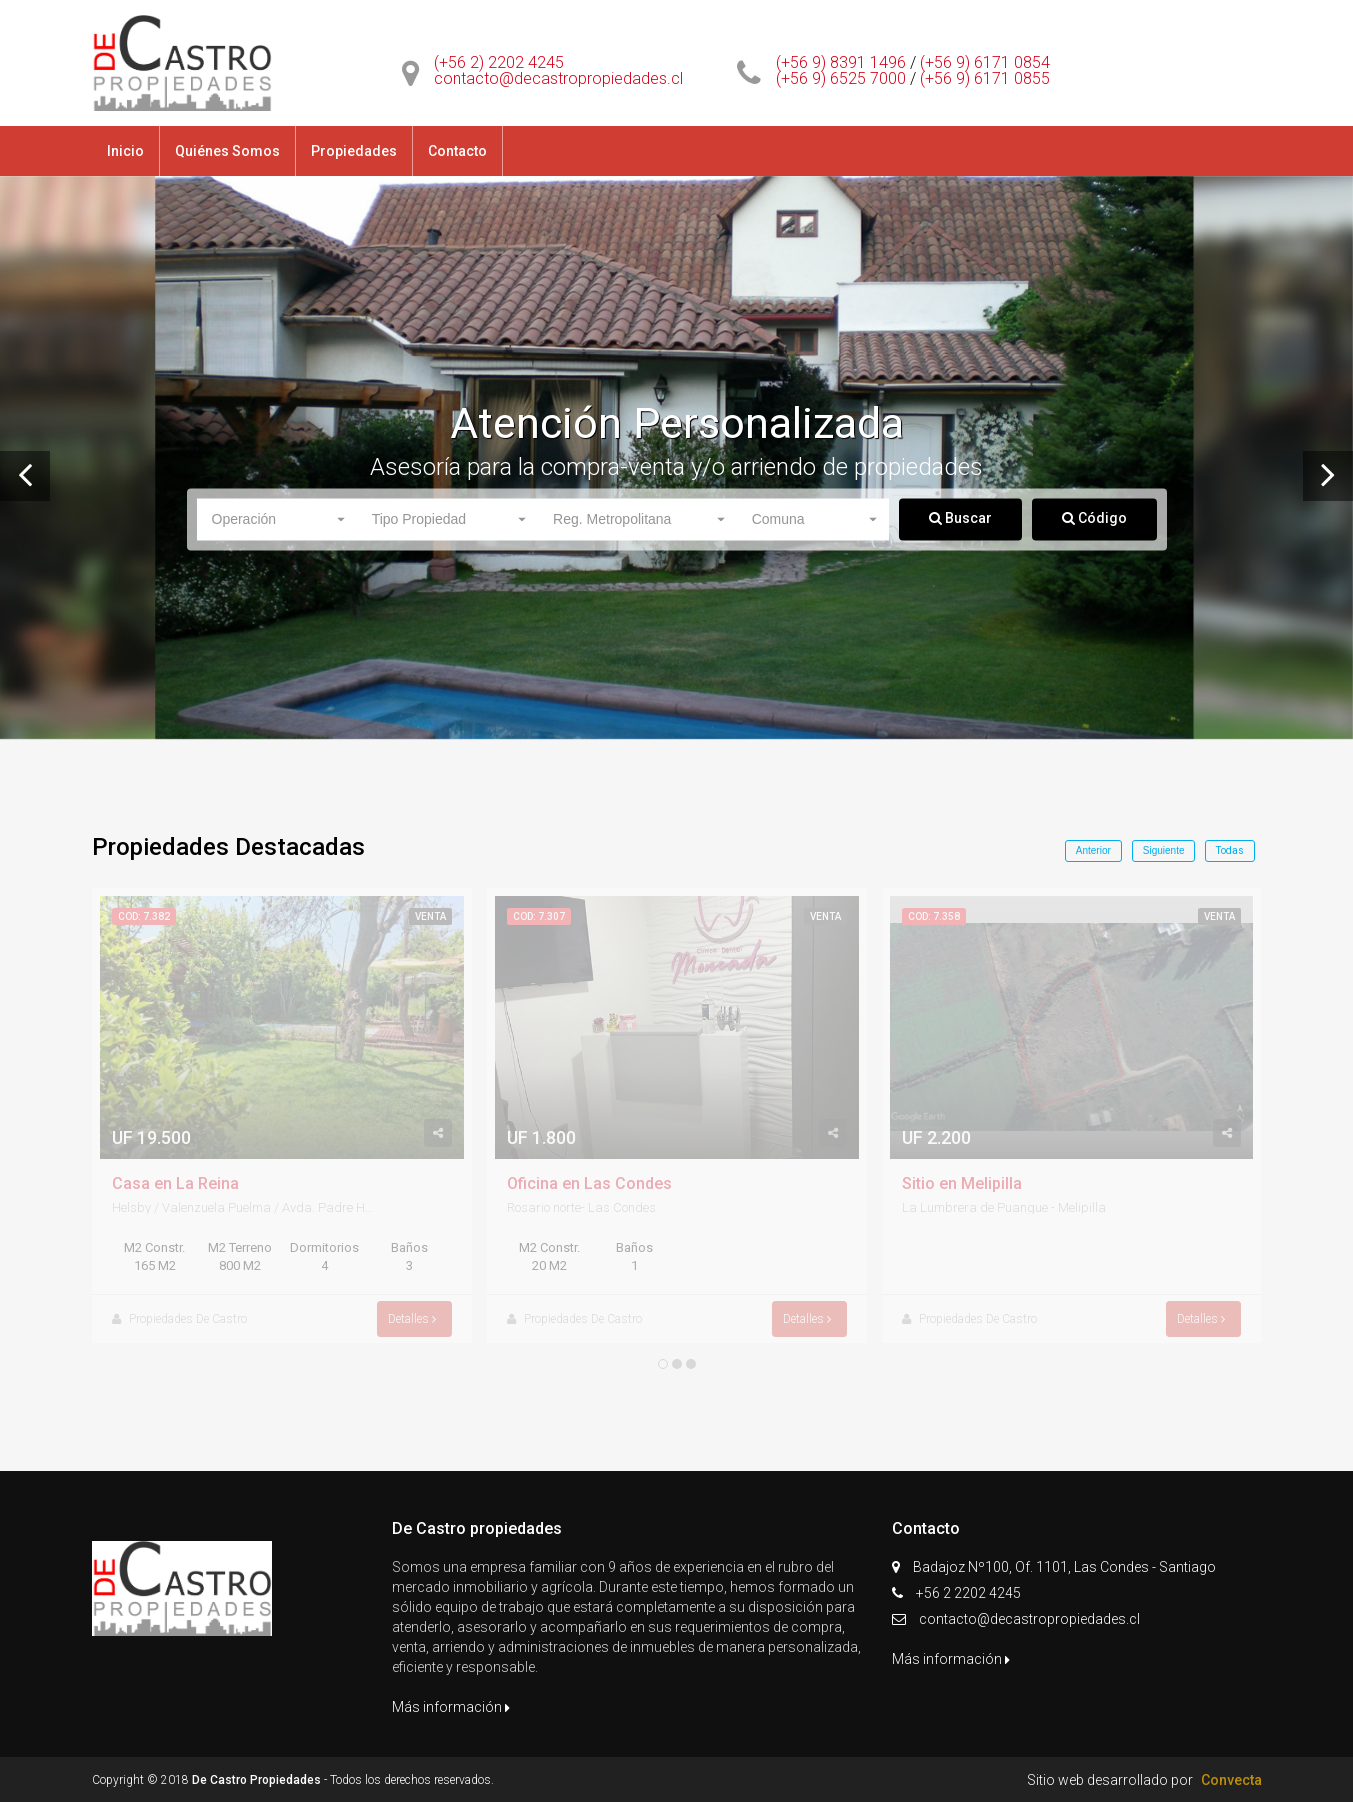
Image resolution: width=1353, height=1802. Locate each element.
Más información (451, 1707)
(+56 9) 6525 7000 (841, 78)
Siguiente (1164, 850)
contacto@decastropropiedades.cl (558, 78)
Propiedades (354, 151)
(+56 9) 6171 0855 (985, 78)
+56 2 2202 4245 (969, 1593)
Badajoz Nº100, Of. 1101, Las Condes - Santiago (1066, 1567)
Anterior (1093, 850)
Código (1094, 517)
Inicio (125, 151)
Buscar (960, 517)
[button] (277, 519)
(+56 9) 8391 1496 (841, 62)
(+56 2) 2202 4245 (499, 62)
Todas (1230, 850)
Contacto (457, 151)
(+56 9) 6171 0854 (985, 62)
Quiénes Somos (227, 151)
